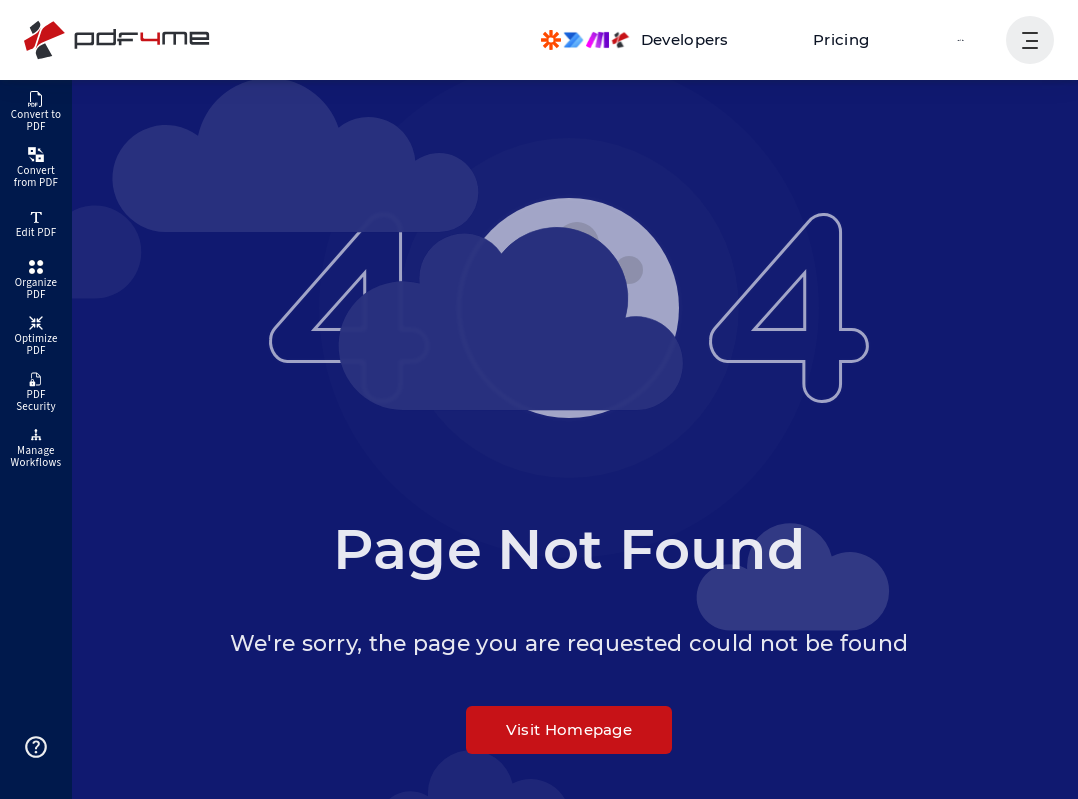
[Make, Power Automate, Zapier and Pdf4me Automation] (654, 40)
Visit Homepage (569, 729)
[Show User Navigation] (1030, 40)
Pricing (852, 39)
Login (963, 39)
